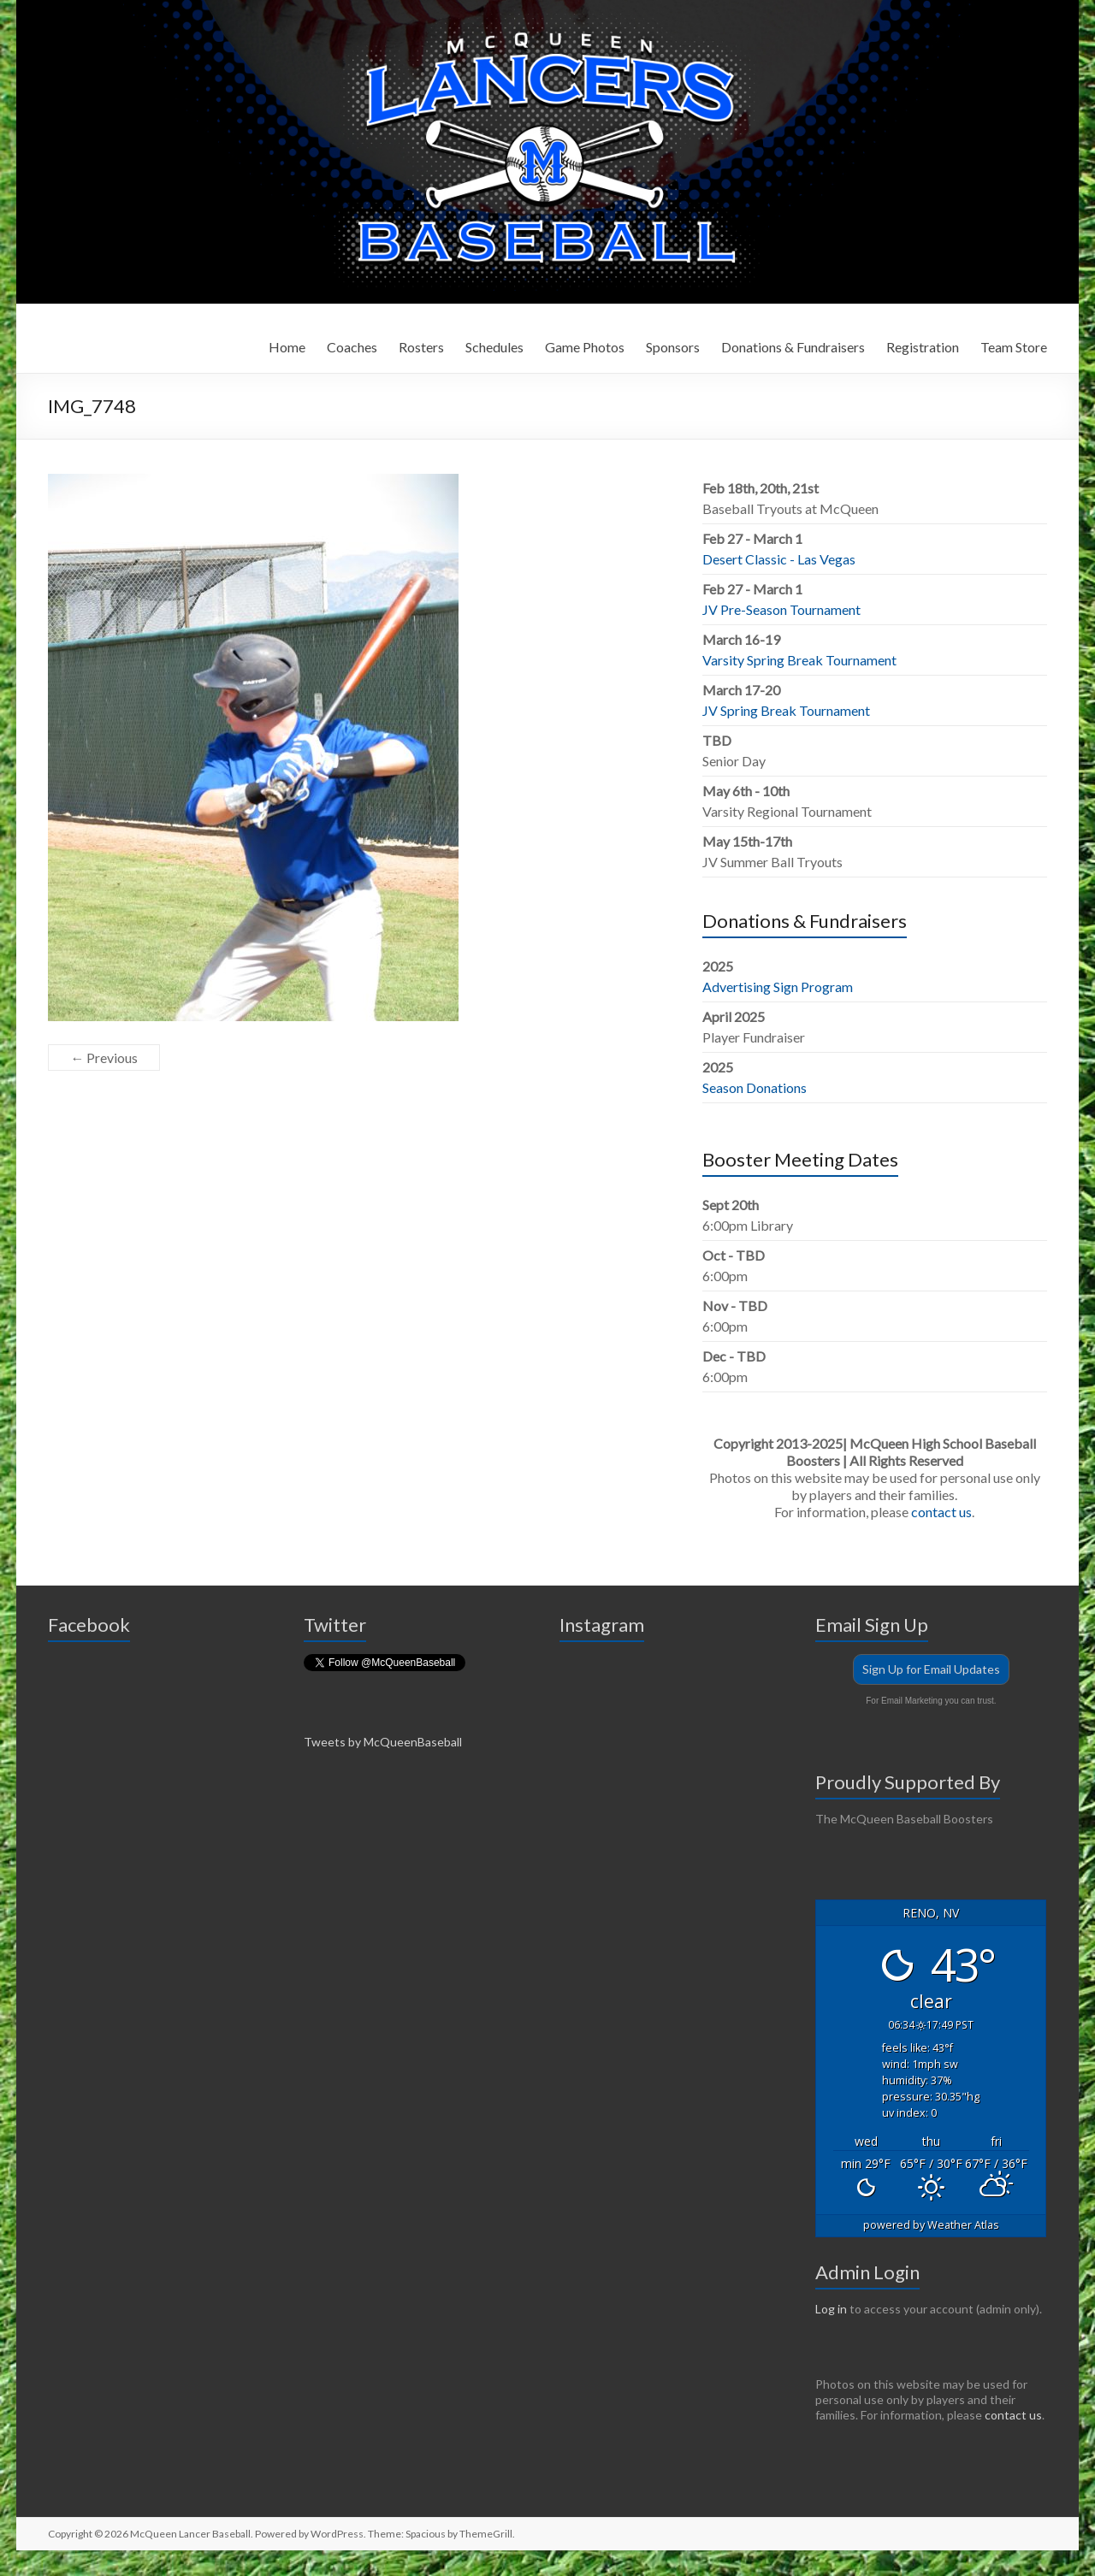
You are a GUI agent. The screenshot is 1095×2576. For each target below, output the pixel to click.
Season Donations (754, 1087)
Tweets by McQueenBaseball (383, 1741)
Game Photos (584, 347)
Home (287, 347)
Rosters (421, 347)
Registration (922, 347)
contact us (941, 1512)
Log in (831, 2308)
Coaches (352, 347)
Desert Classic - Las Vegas (778, 559)
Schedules (494, 347)
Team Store (1013, 347)
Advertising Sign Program (777, 986)
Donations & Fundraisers (793, 347)
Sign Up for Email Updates (931, 1669)
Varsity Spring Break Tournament (799, 660)
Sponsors (673, 347)
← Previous (104, 1057)
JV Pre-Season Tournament (781, 609)
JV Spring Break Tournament (786, 710)
